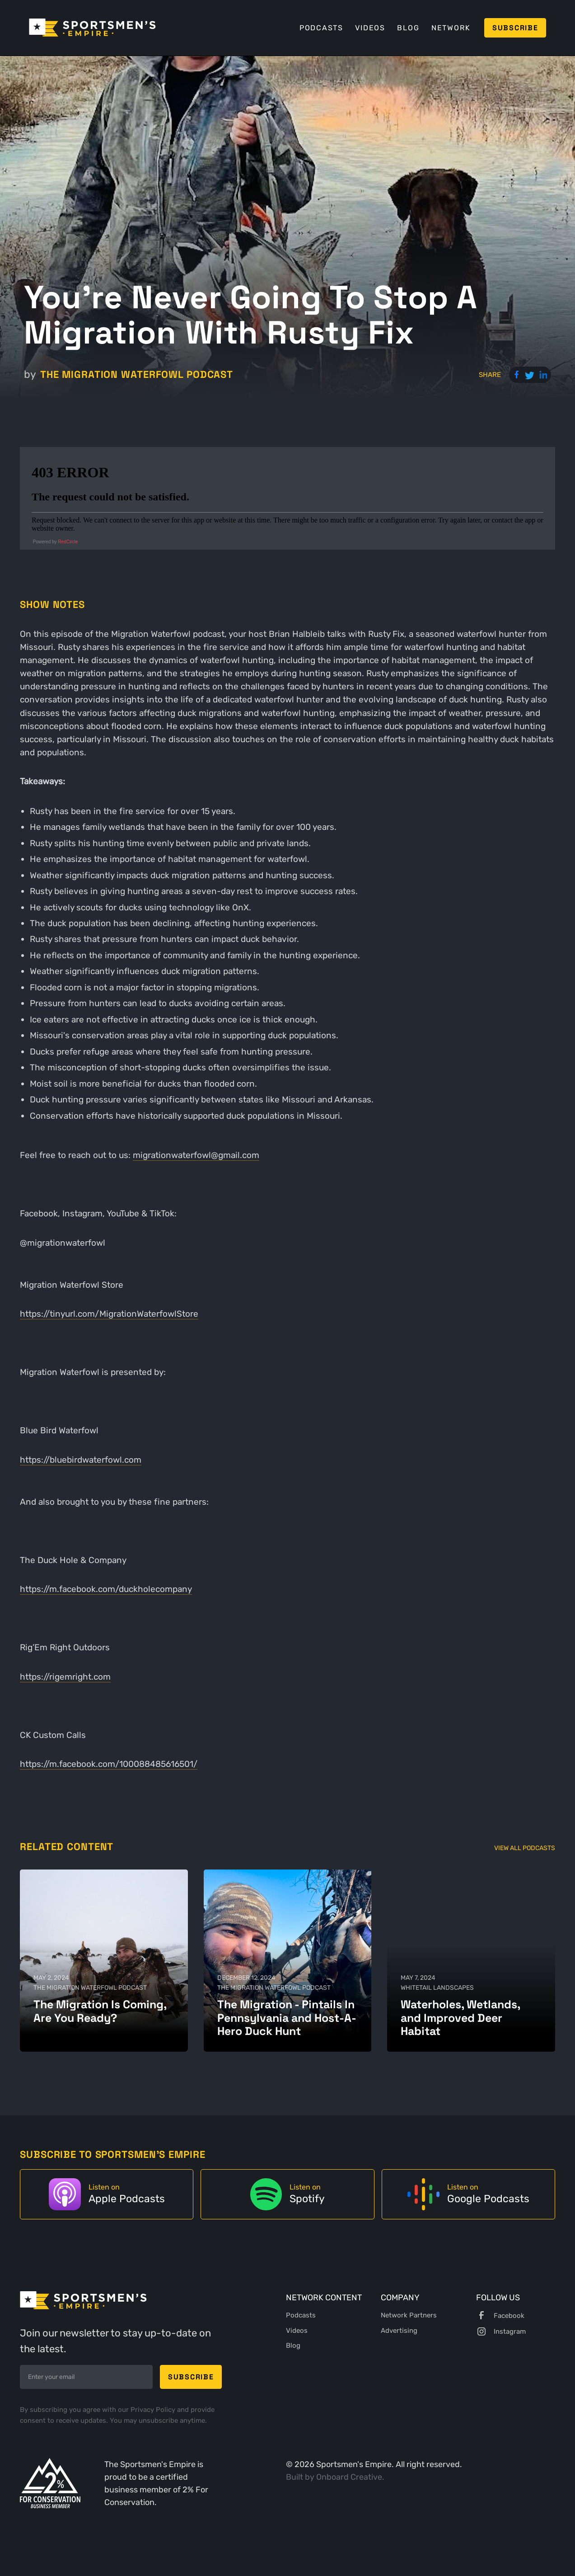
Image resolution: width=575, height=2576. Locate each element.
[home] (92, 28)
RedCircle (68, 541)
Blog (408, 28)
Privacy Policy (154, 2410)
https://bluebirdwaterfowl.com (80, 1460)
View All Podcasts (524, 1848)
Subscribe (515, 28)
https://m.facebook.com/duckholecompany (106, 1589)
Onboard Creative (349, 2477)
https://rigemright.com (65, 1677)
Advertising (399, 2330)
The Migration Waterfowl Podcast (136, 374)
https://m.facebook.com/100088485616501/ (108, 1764)
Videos (370, 28)
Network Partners (409, 2315)
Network (450, 28)
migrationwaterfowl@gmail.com (196, 1155)
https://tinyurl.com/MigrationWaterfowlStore (109, 1314)
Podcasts (321, 28)
